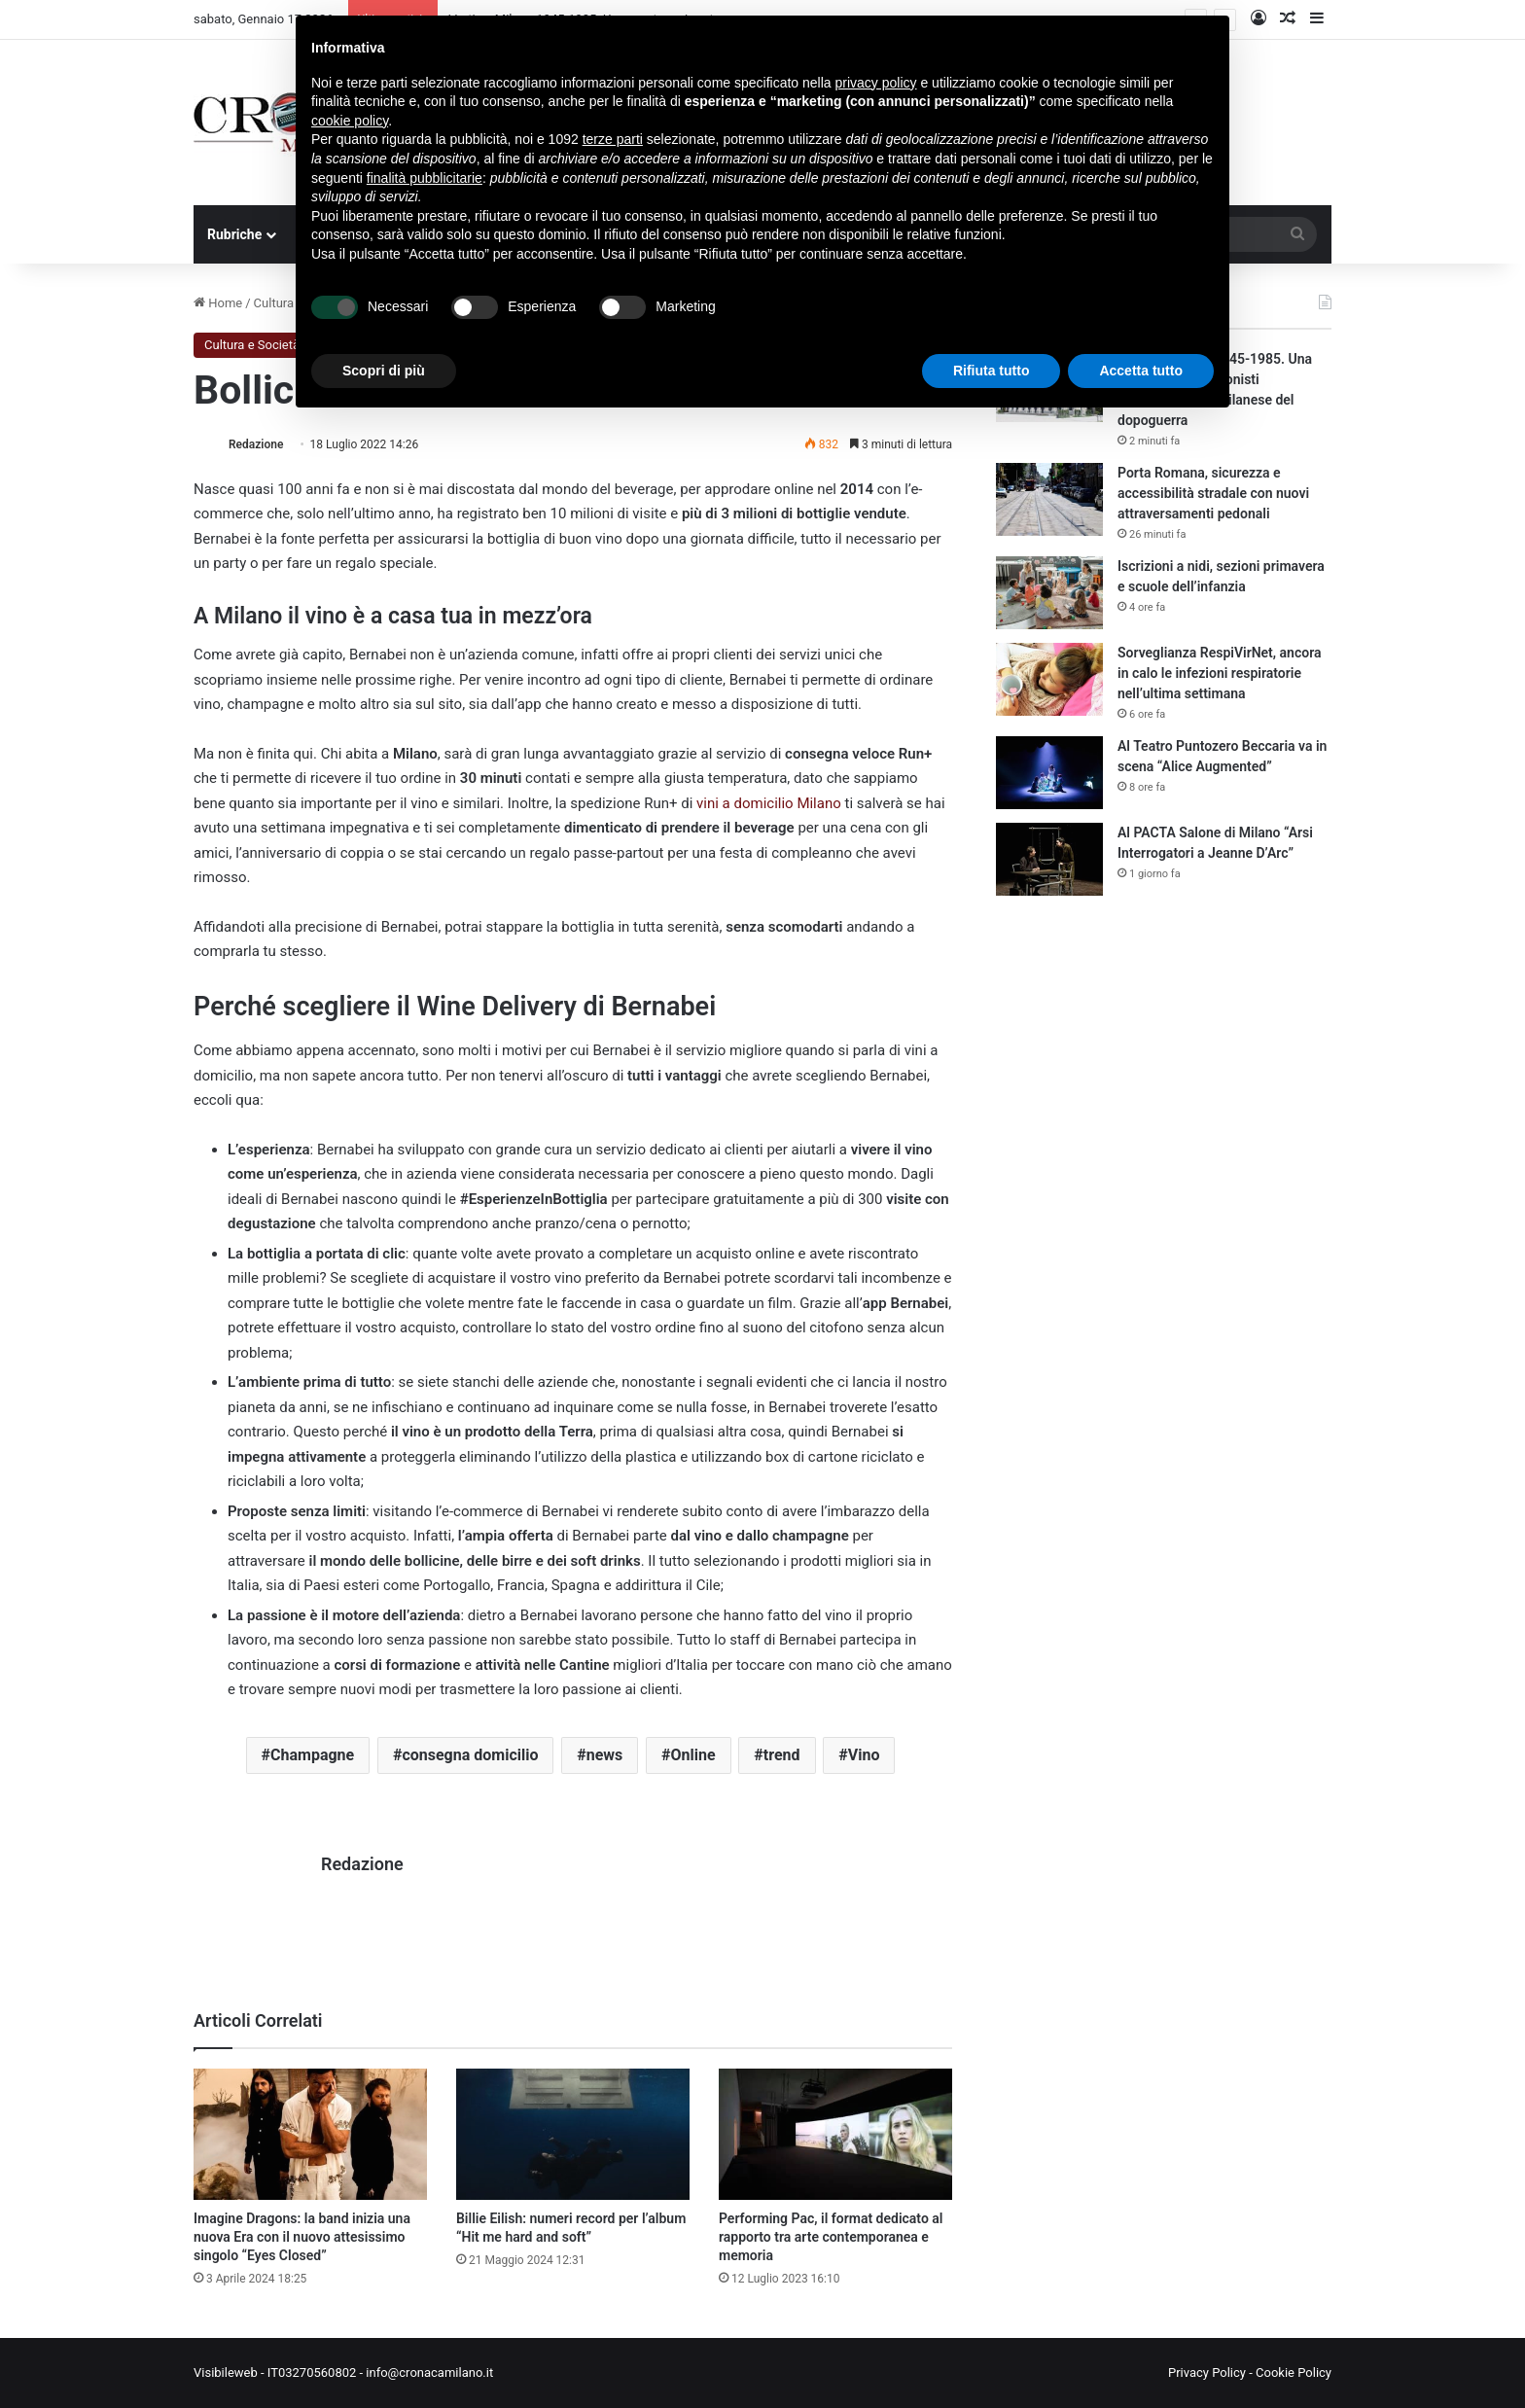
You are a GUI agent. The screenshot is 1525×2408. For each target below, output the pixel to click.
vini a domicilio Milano (768, 803)
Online (692, 1755)
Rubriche (234, 234)
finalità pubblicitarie (424, 178)
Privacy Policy (1207, 2372)
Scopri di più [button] (383, 370)
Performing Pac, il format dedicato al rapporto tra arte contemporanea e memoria (830, 2237)
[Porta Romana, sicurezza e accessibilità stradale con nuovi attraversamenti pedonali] (1049, 499)
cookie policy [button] (349, 120)
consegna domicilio (470, 1755)
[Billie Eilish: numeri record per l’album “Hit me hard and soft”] (573, 2134)
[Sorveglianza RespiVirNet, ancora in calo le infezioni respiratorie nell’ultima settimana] (1049, 679)
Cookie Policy (1293, 2372)
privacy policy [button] (876, 82)
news (604, 1755)
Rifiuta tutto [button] (991, 370)
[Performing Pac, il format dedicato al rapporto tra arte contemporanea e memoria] (835, 2134)
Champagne (312, 1755)
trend (781, 1755)
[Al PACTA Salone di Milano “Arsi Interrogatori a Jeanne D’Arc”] (1049, 859)
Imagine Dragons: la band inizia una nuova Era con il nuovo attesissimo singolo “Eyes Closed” (302, 2237)
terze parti (613, 139)
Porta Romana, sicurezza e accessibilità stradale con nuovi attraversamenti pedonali (1213, 493)
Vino (864, 1755)
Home (218, 303)
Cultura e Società (252, 344)
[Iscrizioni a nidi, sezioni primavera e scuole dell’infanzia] (1049, 592)
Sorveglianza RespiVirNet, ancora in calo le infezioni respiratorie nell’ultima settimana (1219, 673)
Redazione (256, 444)
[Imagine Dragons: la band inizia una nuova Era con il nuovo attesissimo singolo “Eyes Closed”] (310, 2134)
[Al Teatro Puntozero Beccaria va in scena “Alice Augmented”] (1049, 772)
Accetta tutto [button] (1141, 370)
